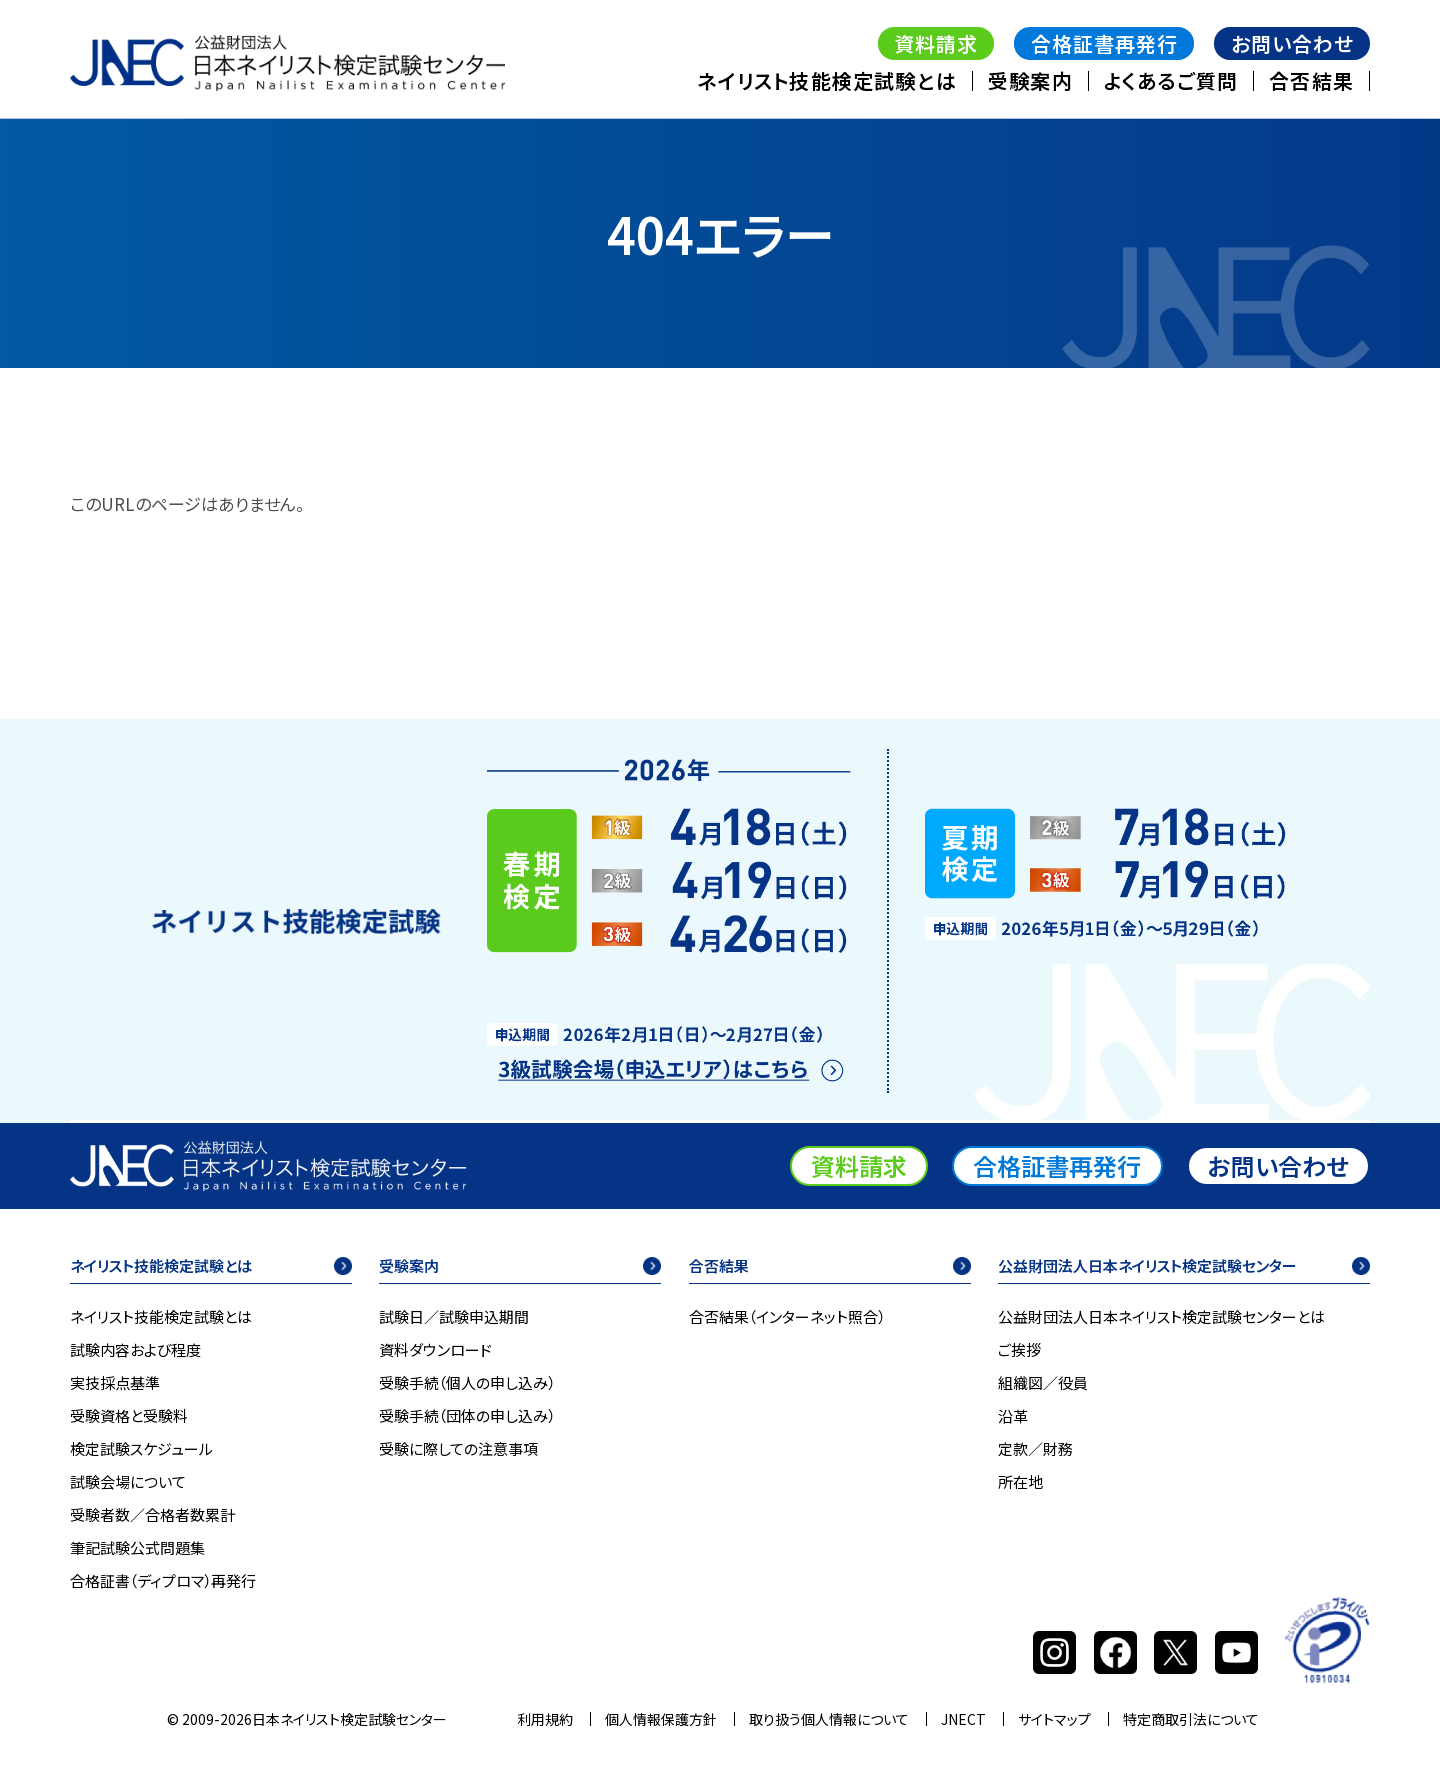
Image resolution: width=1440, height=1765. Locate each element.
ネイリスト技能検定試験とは (827, 80)
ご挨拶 (1019, 1350)
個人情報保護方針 (661, 1719)
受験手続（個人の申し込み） (467, 1383)
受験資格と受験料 (129, 1416)
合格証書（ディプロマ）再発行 (163, 1581)
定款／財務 (1035, 1449)
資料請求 (936, 43)
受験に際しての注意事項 (458, 1449)
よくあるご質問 (1171, 80)
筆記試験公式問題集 (137, 1548)
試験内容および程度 (135, 1350)
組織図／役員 (1043, 1383)
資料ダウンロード (435, 1350)
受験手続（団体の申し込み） (467, 1416)
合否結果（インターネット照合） (787, 1317)
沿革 (1013, 1416)
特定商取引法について (1191, 1719)
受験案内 (1030, 80)
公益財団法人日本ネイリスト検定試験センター (1147, 1267)
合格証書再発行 (1104, 43)
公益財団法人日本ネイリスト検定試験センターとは (1161, 1317)
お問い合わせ (1292, 43)
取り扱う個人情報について (829, 1719)
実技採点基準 (115, 1383)
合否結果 (1311, 80)
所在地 (1020, 1482)
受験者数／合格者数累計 (152, 1515)
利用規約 (545, 1719)
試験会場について (128, 1482)
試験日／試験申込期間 (454, 1317)
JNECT (963, 1719)
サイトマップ (1054, 1719)
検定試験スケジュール (141, 1449)
